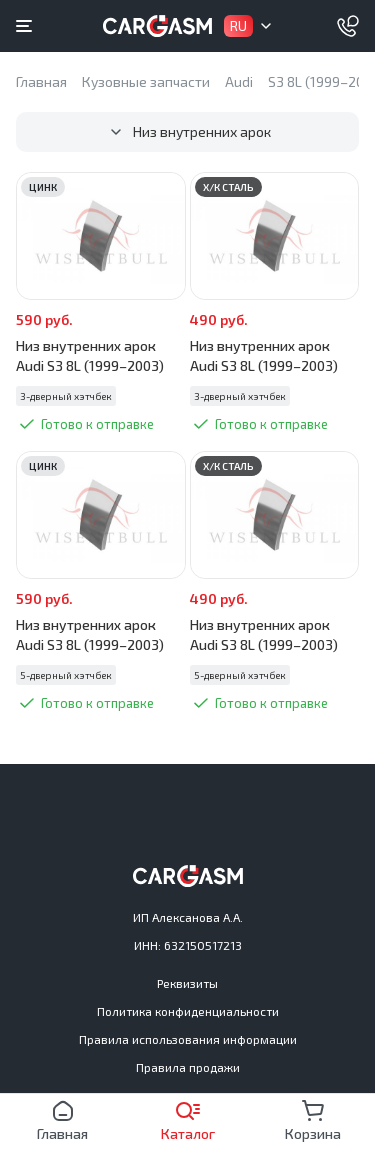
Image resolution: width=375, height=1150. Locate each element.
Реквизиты (187, 983)
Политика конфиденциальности (188, 1011)
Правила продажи (188, 1067)
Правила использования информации (188, 1039)
